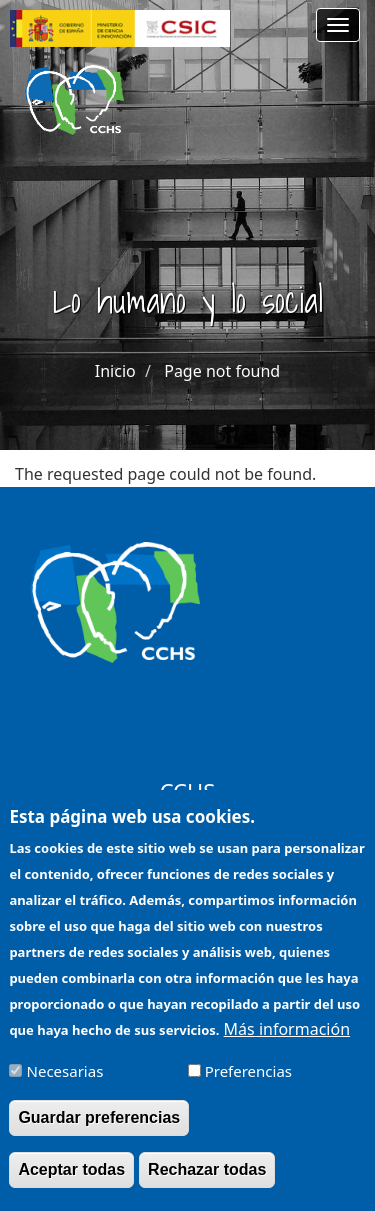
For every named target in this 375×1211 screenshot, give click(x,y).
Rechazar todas (207, 1185)
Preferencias (248, 1087)
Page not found (222, 371)
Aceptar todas (71, 1185)
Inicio (115, 371)
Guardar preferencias (99, 1133)
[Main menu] (338, 25)
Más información (287, 1045)
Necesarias (65, 1087)
